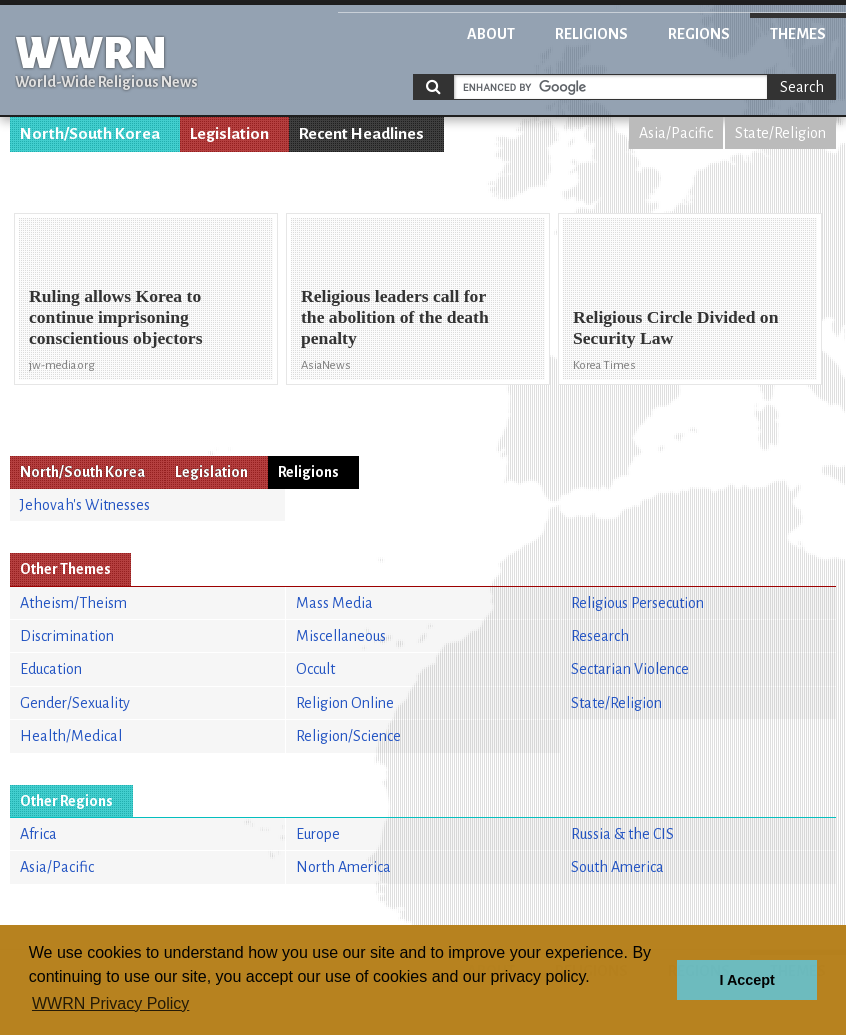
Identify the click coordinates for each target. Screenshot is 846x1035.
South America (617, 867)
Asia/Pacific (676, 133)
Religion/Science (348, 736)
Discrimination (67, 636)
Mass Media (334, 603)
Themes (798, 34)
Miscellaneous (341, 636)
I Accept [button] (746, 980)
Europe (318, 834)
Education (51, 669)
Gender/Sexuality (75, 703)
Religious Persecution (637, 603)
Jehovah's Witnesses (85, 505)
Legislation (229, 134)
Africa (38, 834)
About (491, 34)
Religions (591, 34)
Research (600, 636)
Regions (699, 34)
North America (343, 867)
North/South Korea (90, 134)
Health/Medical (71, 736)
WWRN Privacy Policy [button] (110, 1003)
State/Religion (780, 133)
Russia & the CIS (622, 834)
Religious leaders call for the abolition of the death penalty (395, 317)
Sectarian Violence (630, 669)
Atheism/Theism (73, 603)
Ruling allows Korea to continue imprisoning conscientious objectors (115, 317)
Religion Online (345, 703)
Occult (315, 669)
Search (802, 87)
